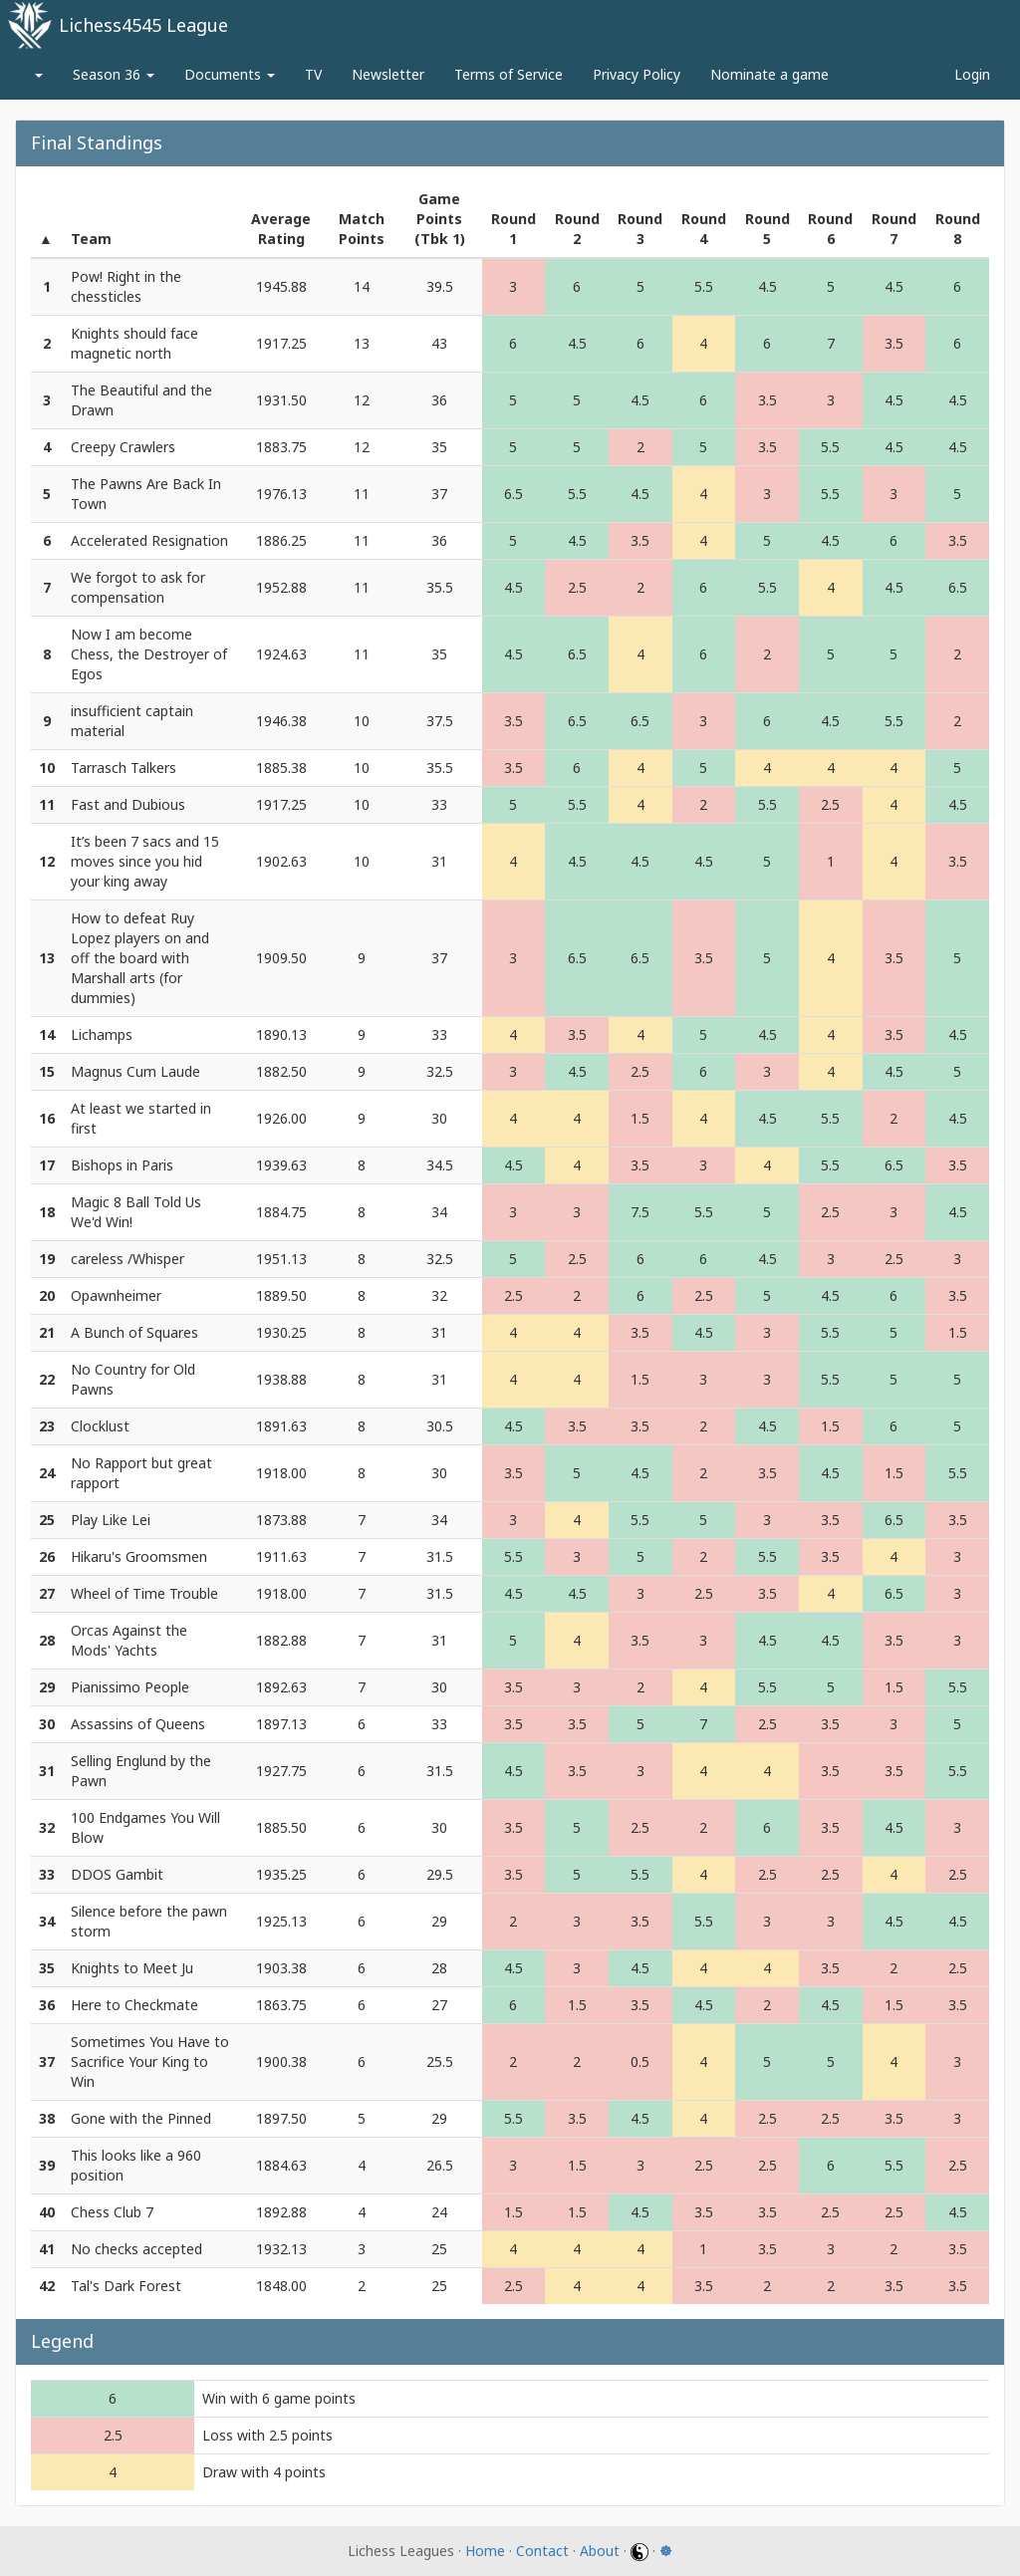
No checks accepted (136, 2248)
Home (485, 2550)
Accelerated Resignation (149, 540)
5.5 (703, 286)
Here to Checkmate (134, 2004)
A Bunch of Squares (134, 1332)
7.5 (640, 1211)
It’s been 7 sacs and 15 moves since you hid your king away (145, 861)
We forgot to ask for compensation (138, 587)
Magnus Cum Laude (135, 1071)
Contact (542, 2550)
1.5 (640, 1118)
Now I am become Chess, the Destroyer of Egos (149, 654)
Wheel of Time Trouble (144, 1593)
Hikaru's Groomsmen (139, 1556)
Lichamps (101, 1034)
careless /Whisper (127, 1258)
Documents (229, 74)
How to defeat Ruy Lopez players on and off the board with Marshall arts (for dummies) (140, 957)
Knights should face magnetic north (134, 343)
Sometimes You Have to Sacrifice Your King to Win (150, 2061)
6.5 (513, 493)
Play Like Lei (110, 1519)
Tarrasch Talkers (123, 767)
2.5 (577, 587)
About (600, 2550)
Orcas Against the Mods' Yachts (129, 1640)
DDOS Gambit (117, 1874)
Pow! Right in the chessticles (126, 286)
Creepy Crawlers (123, 446)
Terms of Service (508, 74)
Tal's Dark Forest (126, 2285)
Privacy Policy (636, 74)
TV (313, 74)
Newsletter (388, 74)
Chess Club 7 (112, 2211)
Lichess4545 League (143, 25)
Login (972, 74)
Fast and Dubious (128, 804)
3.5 (894, 343)
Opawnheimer (116, 1295)
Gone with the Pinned (141, 2118)
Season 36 (113, 74)
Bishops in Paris (122, 1165)
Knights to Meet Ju (132, 1967)
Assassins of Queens (138, 1723)
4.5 (767, 286)
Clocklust (100, 1426)
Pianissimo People (130, 1686)
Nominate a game (769, 74)
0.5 (640, 2061)
